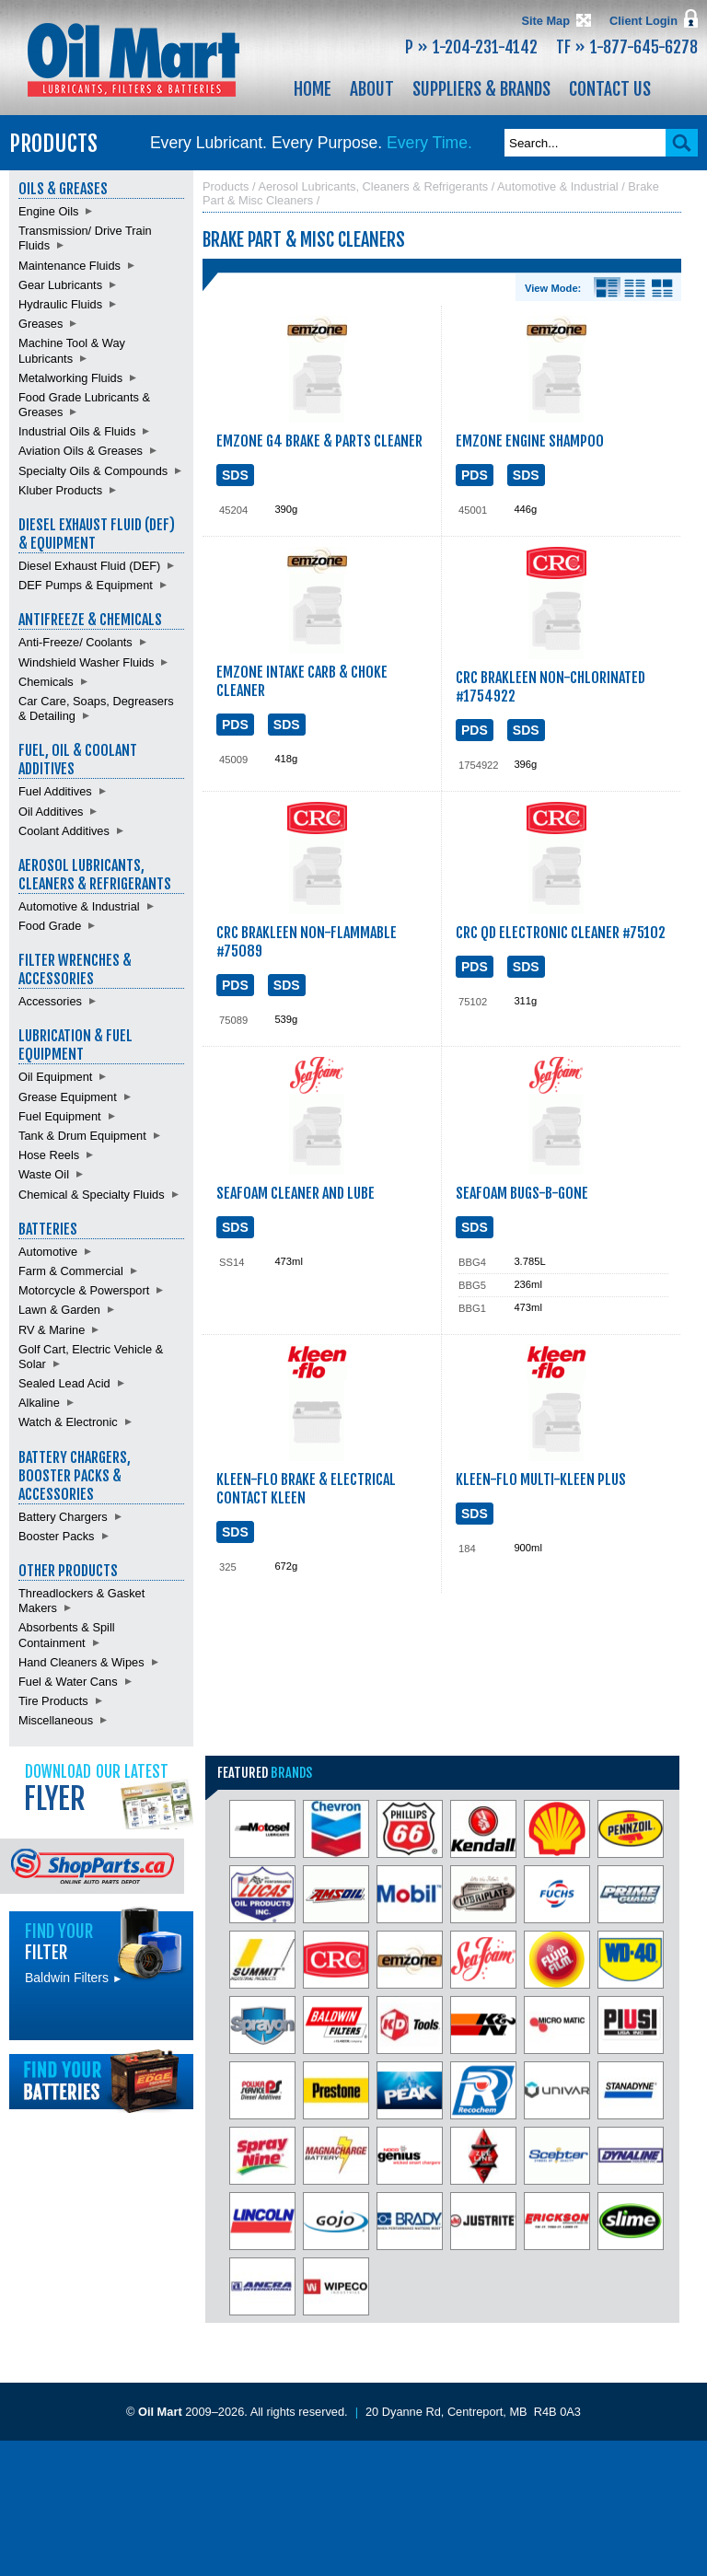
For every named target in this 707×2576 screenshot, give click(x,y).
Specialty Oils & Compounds (93, 471)
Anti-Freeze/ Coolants (75, 642)
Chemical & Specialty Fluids (91, 1194)
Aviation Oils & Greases (80, 451)
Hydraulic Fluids (60, 304)
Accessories (50, 1001)
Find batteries (101, 2081)
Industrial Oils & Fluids (76, 431)
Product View (662, 288)
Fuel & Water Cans (68, 1681)
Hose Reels (48, 1155)
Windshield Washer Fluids (86, 662)
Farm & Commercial (70, 1271)
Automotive (47, 1252)
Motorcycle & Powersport (83, 1290)
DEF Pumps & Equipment (85, 585)
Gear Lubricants (60, 285)
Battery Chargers (63, 1517)
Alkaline (39, 1403)
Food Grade (49, 926)
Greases (40, 324)
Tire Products (53, 1701)
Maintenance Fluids (69, 266)
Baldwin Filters (73, 1977)
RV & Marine (51, 1330)
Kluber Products (60, 490)
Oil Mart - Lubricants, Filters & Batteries (133, 60)
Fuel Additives (55, 791)
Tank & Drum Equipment (82, 1136)
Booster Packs (56, 1536)
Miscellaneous (55, 1720)
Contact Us (610, 89)
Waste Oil (43, 1174)
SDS (235, 475)
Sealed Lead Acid (64, 1383)
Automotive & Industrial (79, 906)
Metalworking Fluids (70, 378)
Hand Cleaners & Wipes (81, 1662)
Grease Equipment (67, 1097)
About (372, 89)
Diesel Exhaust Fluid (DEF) (89, 566)
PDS (474, 475)
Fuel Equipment (59, 1116)
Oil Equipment (55, 1077)
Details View (607, 288)
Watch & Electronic (68, 1422)
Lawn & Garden (59, 1310)
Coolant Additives (64, 831)
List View (634, 288)
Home (312, 89)
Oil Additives (50, 811)
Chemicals (46, 682)
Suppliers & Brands (481, 89)
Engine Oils (48, 211)
